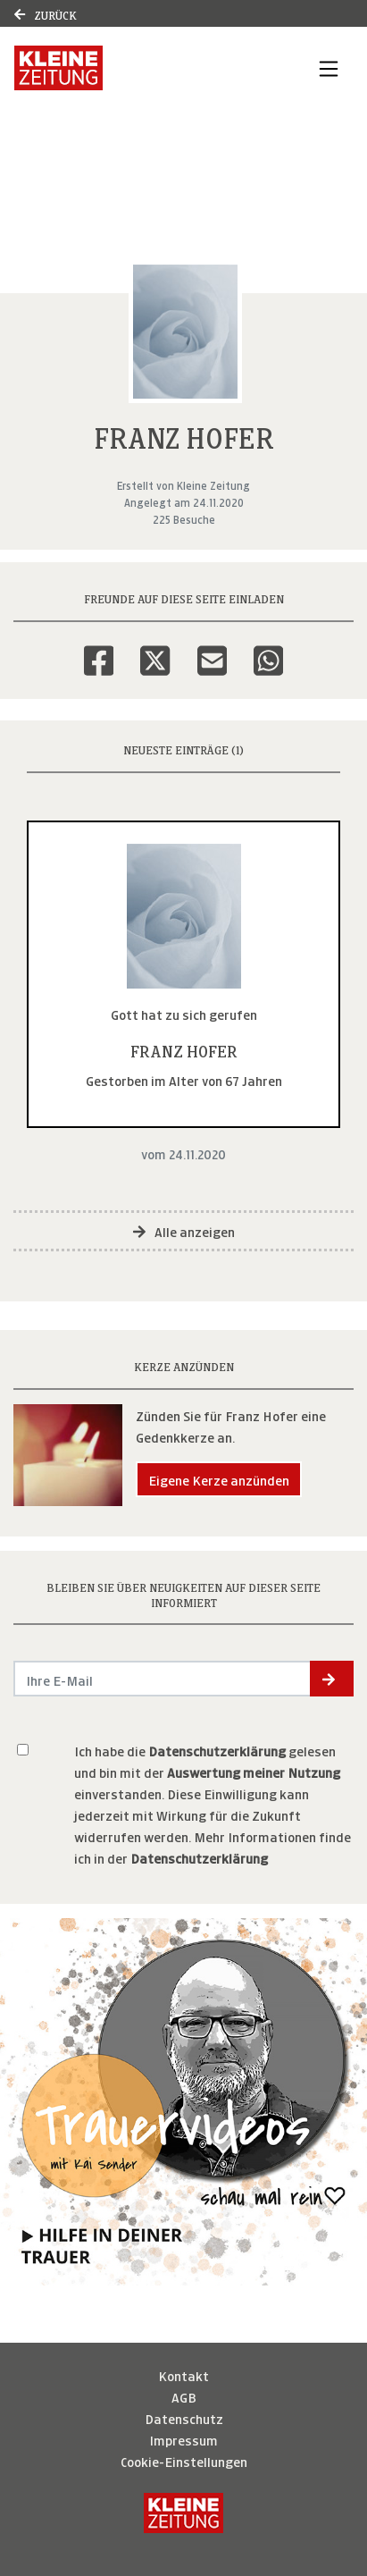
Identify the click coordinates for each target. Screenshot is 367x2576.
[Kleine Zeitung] (183, 2513)
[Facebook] (98, 648)
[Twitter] (155, 648)
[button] (332, 1678)
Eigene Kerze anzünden (218, 1478)
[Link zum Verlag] (132, 68)
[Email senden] (162, 1678)
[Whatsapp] (268, 648)
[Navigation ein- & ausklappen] (328, 68)
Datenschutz (184, 2417)
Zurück (45, 13)
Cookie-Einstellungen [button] (184, 2460)
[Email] (212, 648)
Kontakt (183, 2374)
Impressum (183, 2438)
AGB (183, 2395)
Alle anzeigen (184, 1230)
